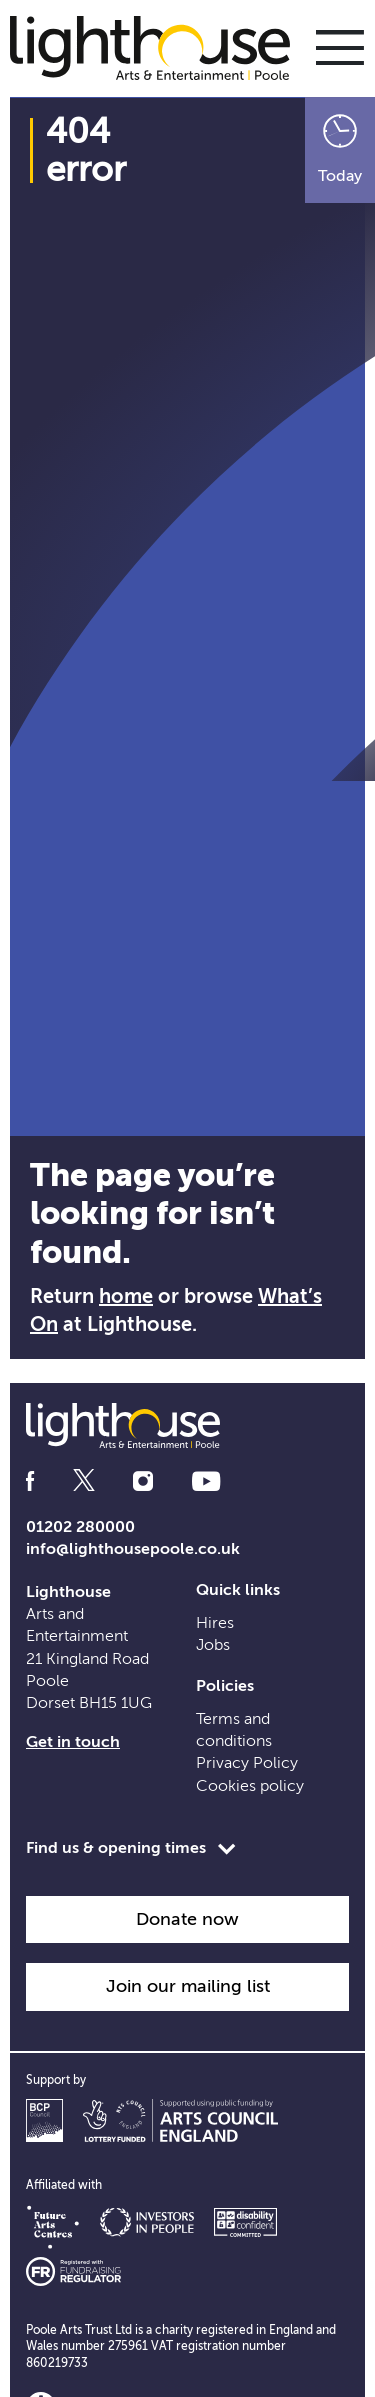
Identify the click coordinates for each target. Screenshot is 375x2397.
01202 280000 (80, 1527)
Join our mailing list (188, 1986)
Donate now (187, 1919)
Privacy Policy (247, 1763)
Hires (215, 1623)
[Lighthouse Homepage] (160, 47)
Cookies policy (250, 1786)
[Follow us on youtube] (206, 1481)
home (126, 1296)
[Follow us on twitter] (84, 1481)
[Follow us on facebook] (30, 1481)
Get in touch (73, 1742)
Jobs (213, 1645)
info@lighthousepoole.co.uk (133, 1549)
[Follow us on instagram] (143, 1481)
